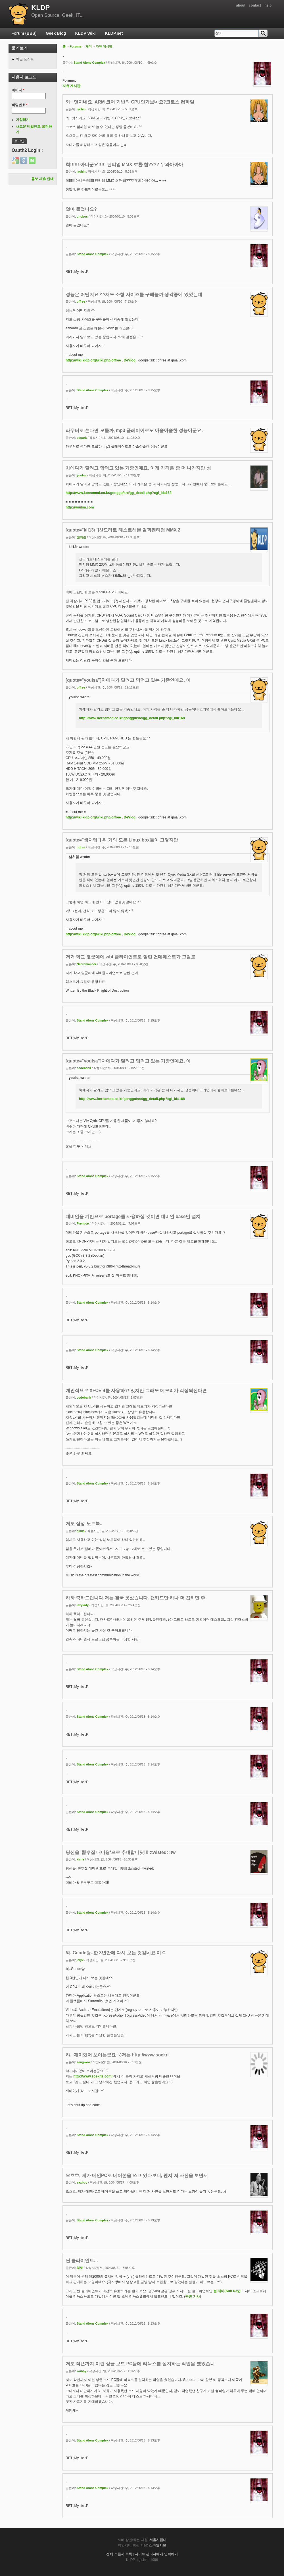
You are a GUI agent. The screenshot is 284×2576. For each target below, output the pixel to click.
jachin (81, 109)
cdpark (82, 437)
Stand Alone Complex (89, 62)
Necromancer (86, 964)
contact (255, 5)
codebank (84, 1068)
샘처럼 (81, 537)
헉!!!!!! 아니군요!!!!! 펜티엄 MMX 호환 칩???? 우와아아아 (124, 164)
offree (81, 301)
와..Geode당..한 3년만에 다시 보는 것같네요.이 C (116, 1952)
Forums (76, 46)
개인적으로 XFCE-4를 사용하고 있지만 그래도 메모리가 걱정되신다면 (136, 1390)
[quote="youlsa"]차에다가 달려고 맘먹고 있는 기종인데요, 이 (128, 680)
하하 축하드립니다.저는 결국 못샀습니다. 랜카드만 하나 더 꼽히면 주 (135, 1597)
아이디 (18, 90)
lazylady (83, 1605)
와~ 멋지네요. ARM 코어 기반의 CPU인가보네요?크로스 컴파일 (130, 102)
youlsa (81, 475)
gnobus (82, 216)
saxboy (82, 2182)
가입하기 (23, 120)
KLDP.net (114, 33)
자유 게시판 (104, 46)
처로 (80, 2267)
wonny (81, 2371)
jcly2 (80, 1960)
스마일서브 (157, 2545)
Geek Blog (56, 33)
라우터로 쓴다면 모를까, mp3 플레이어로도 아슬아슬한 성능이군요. (134, 430)
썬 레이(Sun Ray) (226, 2291)
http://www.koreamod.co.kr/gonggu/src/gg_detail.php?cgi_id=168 (119, 493)
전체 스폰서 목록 (119, 2554)
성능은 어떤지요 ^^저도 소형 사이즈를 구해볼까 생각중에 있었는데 (134, 294)
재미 (88, 46)
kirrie (80, 1859)
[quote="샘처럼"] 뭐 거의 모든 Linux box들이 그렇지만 (122, 840)
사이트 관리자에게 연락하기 (156, 2554)
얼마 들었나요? (81, 209)
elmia (81, 1531)
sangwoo (83, 2062)
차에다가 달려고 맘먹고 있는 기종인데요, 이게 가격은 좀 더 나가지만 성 (138, 468)
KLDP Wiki (85, 33)
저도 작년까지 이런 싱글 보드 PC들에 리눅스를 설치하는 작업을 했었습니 (140, 2363)
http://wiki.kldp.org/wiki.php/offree (93, 360)
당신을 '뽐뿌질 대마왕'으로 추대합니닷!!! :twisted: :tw (121, 1852)
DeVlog (129, 360)
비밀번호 (20, 105)
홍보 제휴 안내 (42, 179)
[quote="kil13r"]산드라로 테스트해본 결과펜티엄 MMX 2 (123, 530)
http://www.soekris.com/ (92, 2076)
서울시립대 (157, 2540)
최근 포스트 (25, 59)
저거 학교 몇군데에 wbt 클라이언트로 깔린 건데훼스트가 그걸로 (130, 956)
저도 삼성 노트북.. (84, 1523)
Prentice (83, 1223)
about (240, 5)
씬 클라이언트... (82, 2260)
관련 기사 (192, 2296)
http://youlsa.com (80, 507)
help (268, 5)
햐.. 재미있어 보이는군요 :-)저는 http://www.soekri (117, 2054)
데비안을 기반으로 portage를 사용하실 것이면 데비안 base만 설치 (133, 1216)
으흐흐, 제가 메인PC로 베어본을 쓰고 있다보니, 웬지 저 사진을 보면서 (137, 2175)
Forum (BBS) (24, 33)
